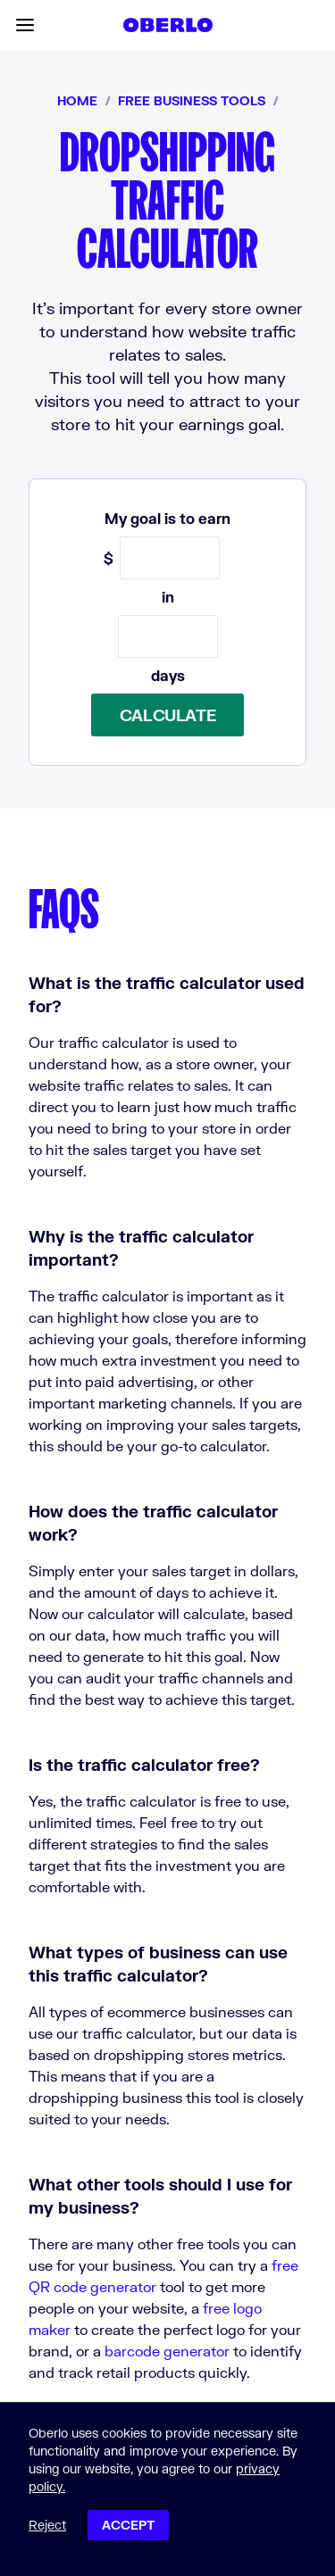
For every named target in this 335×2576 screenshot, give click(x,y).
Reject (47, 2524)
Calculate (168, 715)
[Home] (168, 25)
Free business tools (191, 100)
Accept (128, 2524)
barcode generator (167, 2350)
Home (77, 100)
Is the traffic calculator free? (144, 1764)
